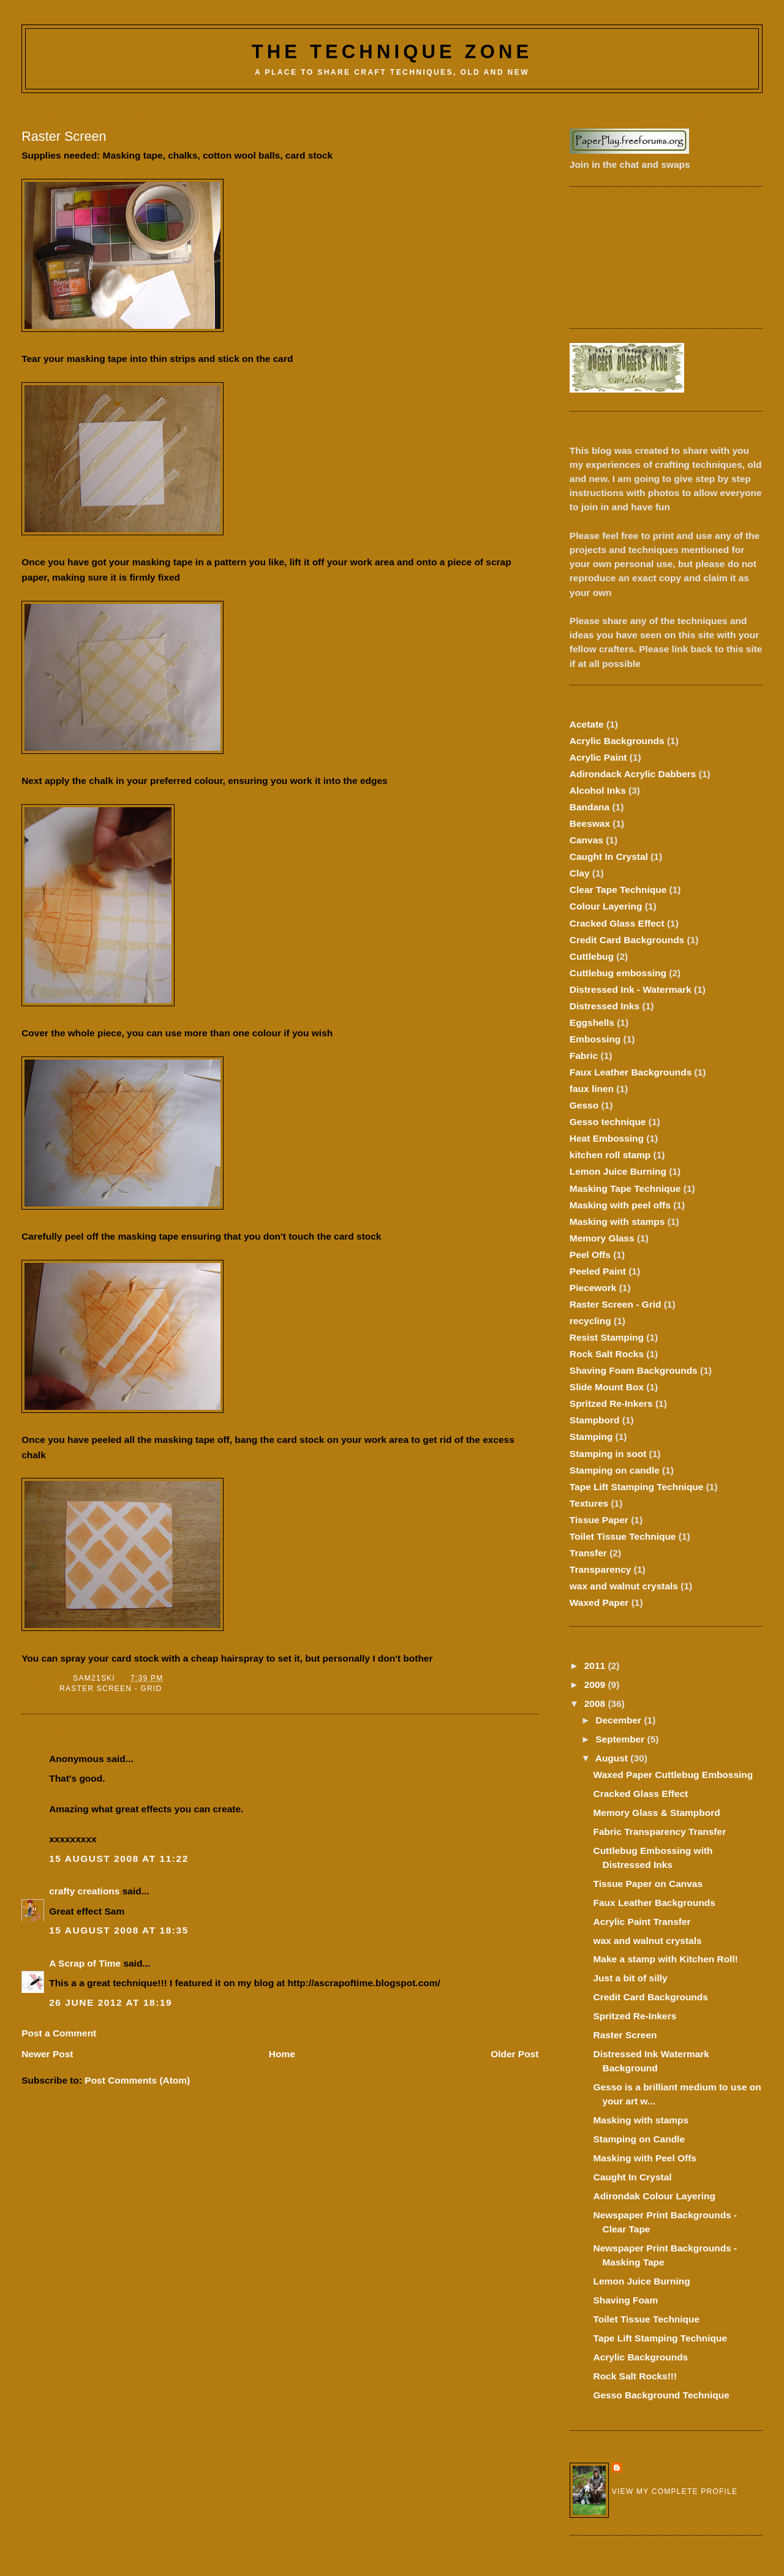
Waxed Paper (599, 1602)
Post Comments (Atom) (137, 2080)
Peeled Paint (598, 1271)
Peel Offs (590, 1254)
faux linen (592, 1088)
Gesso (584, 1105)
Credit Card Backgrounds (627, 940)
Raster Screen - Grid (110, 1688)
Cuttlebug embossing (618, 973)
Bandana (589, 807)
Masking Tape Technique (625, 1188)
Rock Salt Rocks (607, 1354)
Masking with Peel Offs (644, 2158)
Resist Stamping (607, 1337)
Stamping (591, 1436)
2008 (596, 1703)
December (619, 1720)
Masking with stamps (617, 1221)
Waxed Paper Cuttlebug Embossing (673, 1774)
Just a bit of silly (630, 1978)
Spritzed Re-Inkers (611, 1403)
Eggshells (592, 1022)
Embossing (595, 1039)
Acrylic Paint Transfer (641, 1921)
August (613, 1758)
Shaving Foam (625, 2300)
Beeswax (590, 823)
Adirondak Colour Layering (654, 2196)
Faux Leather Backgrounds (631, 1072)
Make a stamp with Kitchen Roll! (665, 1959)
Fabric (584, 1055)
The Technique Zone (392, 51)
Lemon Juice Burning (618, 1171)
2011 (596, 1665)
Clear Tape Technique (618, 889)
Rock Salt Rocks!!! (635, 2376)
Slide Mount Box (607, 1387)
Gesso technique (608, 1122)
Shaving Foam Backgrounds (634, 1370)
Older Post (514, 2054)
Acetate (587, 724)
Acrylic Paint (598, 757)
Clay (580, 873)
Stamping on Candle (639, 2139)
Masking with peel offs (620, 1205)
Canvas (586, 840)
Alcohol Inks (598, 790)
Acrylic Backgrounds (617, 741)
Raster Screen (625, 2035)
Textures (589, 1503)
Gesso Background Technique (661, 2395)
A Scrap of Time (85, 1963)
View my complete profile (674, 2491)
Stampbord (595, 1420)
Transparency (600, 1569)
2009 (596, 1684)
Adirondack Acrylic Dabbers (633, 774)
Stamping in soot (608, 1453)
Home (282, 2054)
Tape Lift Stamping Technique (637, 1487)
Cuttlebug (592, 956)
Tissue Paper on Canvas (648, 1883)
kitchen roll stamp (610, 1155)
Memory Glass (602, 1238)
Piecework (593, 1287)
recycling (590, 1321)
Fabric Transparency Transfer (659, 1831)
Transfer (588, 1553)
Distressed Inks (604, 1006)
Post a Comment (58, 2033)
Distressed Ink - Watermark (631, 989)
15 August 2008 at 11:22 (119, 1858)
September (621, 1739)
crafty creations (84, 1891)
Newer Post (47, 2054)
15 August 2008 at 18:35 (119, 1930)
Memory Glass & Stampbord (656, 1812)
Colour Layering (606, 906)
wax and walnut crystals (624, 1586)
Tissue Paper (599, 1520)
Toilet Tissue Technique (623, 1536)
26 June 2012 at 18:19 (110, 2002)
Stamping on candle (615, 1470)
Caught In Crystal (609, 856)
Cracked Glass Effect (617, 923)
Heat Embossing (607, 1138)
